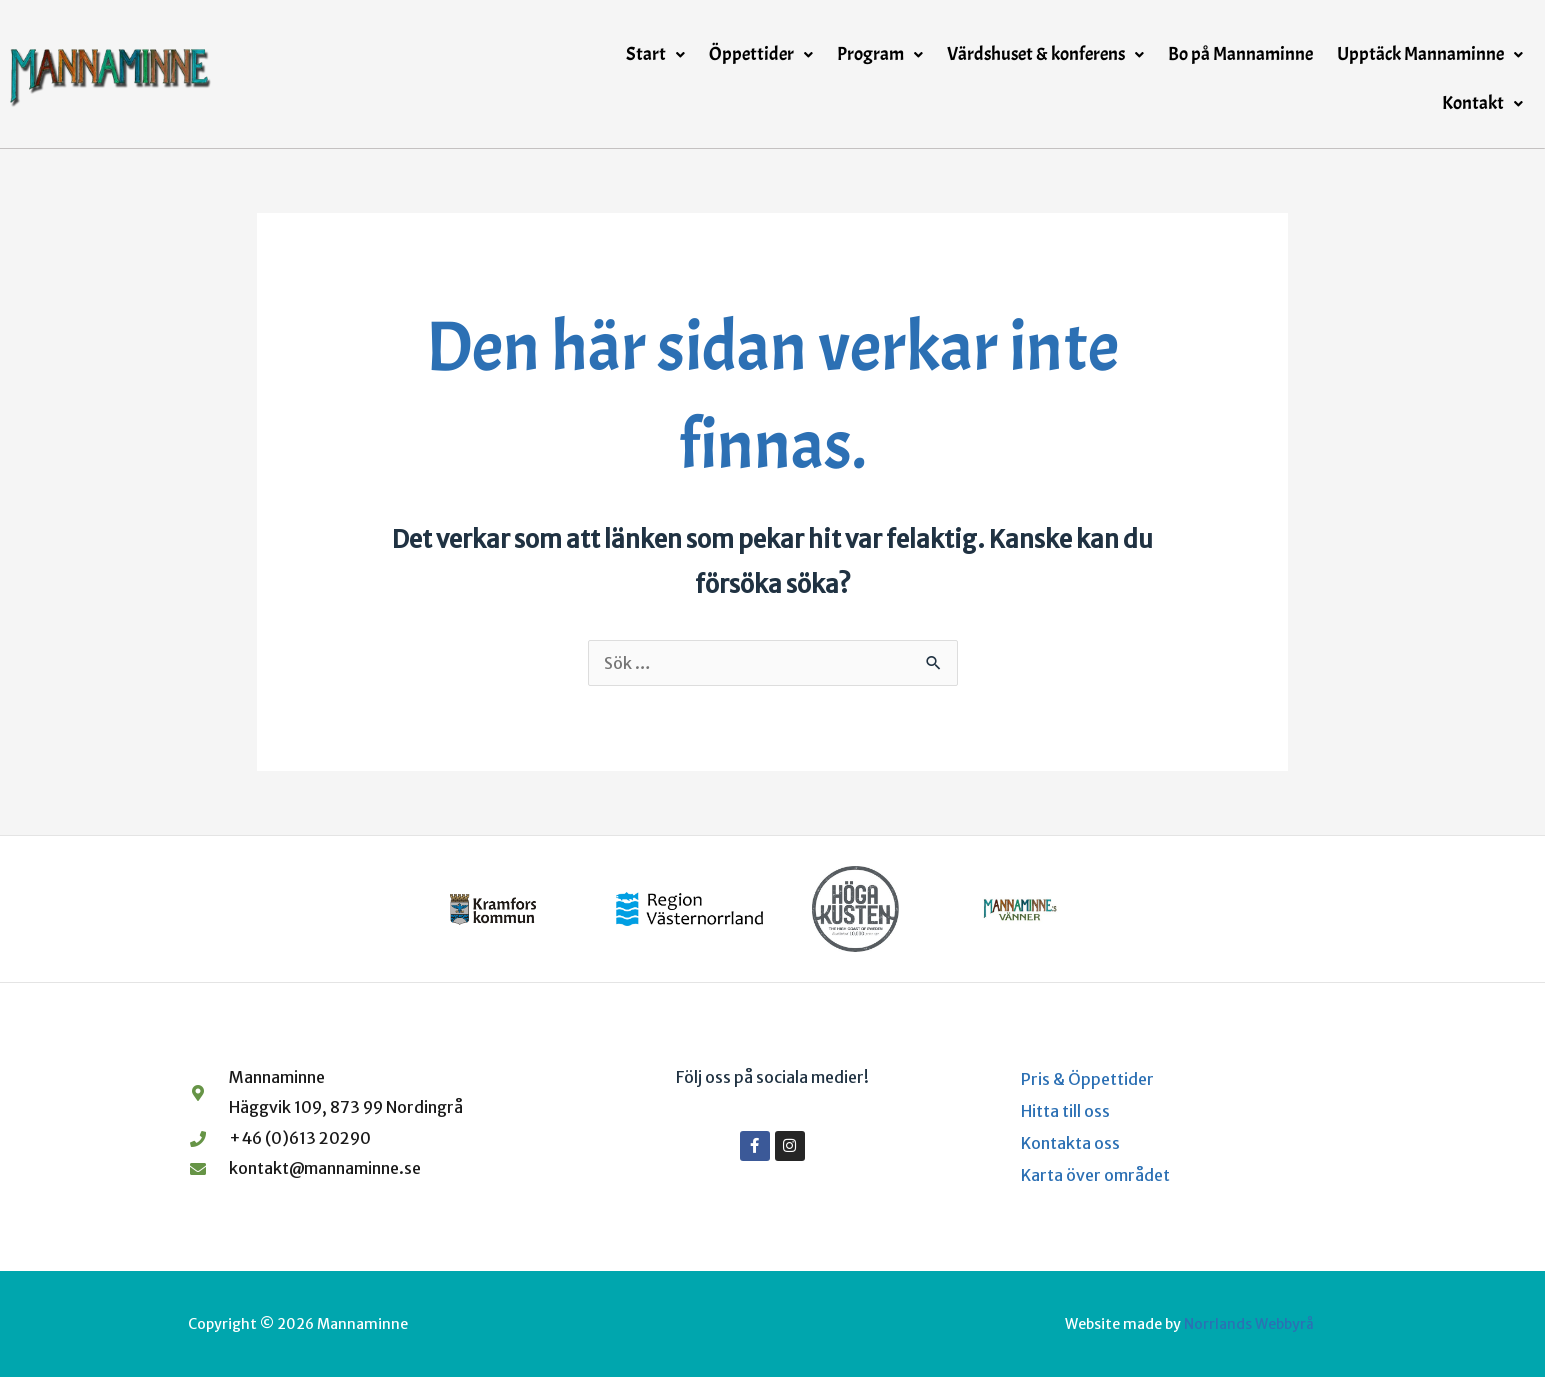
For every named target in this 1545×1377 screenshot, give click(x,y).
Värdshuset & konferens (1045, 54)
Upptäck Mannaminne (1430, 54)
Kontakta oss (1070, 1143)
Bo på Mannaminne (1240, 54)
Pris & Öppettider (1087, 1079)
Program (880, 54)
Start (655, 54)
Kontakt (1482, 103)
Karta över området (1095, 1175)
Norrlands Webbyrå (1249, 1324)
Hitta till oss (1065, 1111)
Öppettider (761, 54)
